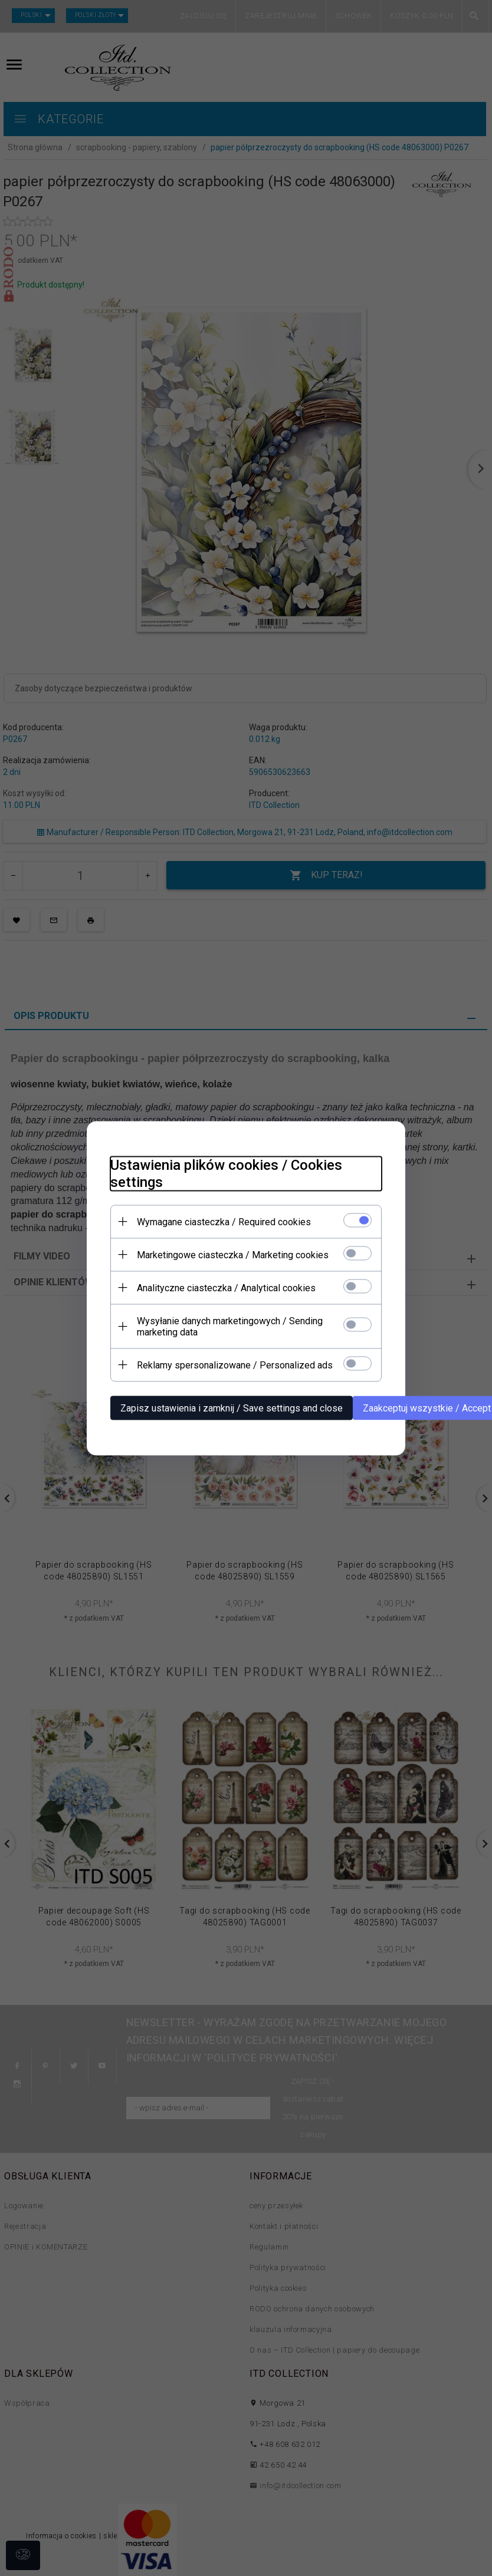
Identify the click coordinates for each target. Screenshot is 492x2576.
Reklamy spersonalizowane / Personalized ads (235, 1364)
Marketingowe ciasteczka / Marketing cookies (233, 1254)
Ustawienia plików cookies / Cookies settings (226, 1173)
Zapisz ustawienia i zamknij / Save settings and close (231, 1407)
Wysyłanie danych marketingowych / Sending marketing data (230, 1326)
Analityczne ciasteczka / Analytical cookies (226, 1287)
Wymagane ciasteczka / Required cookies (224, 1221)
